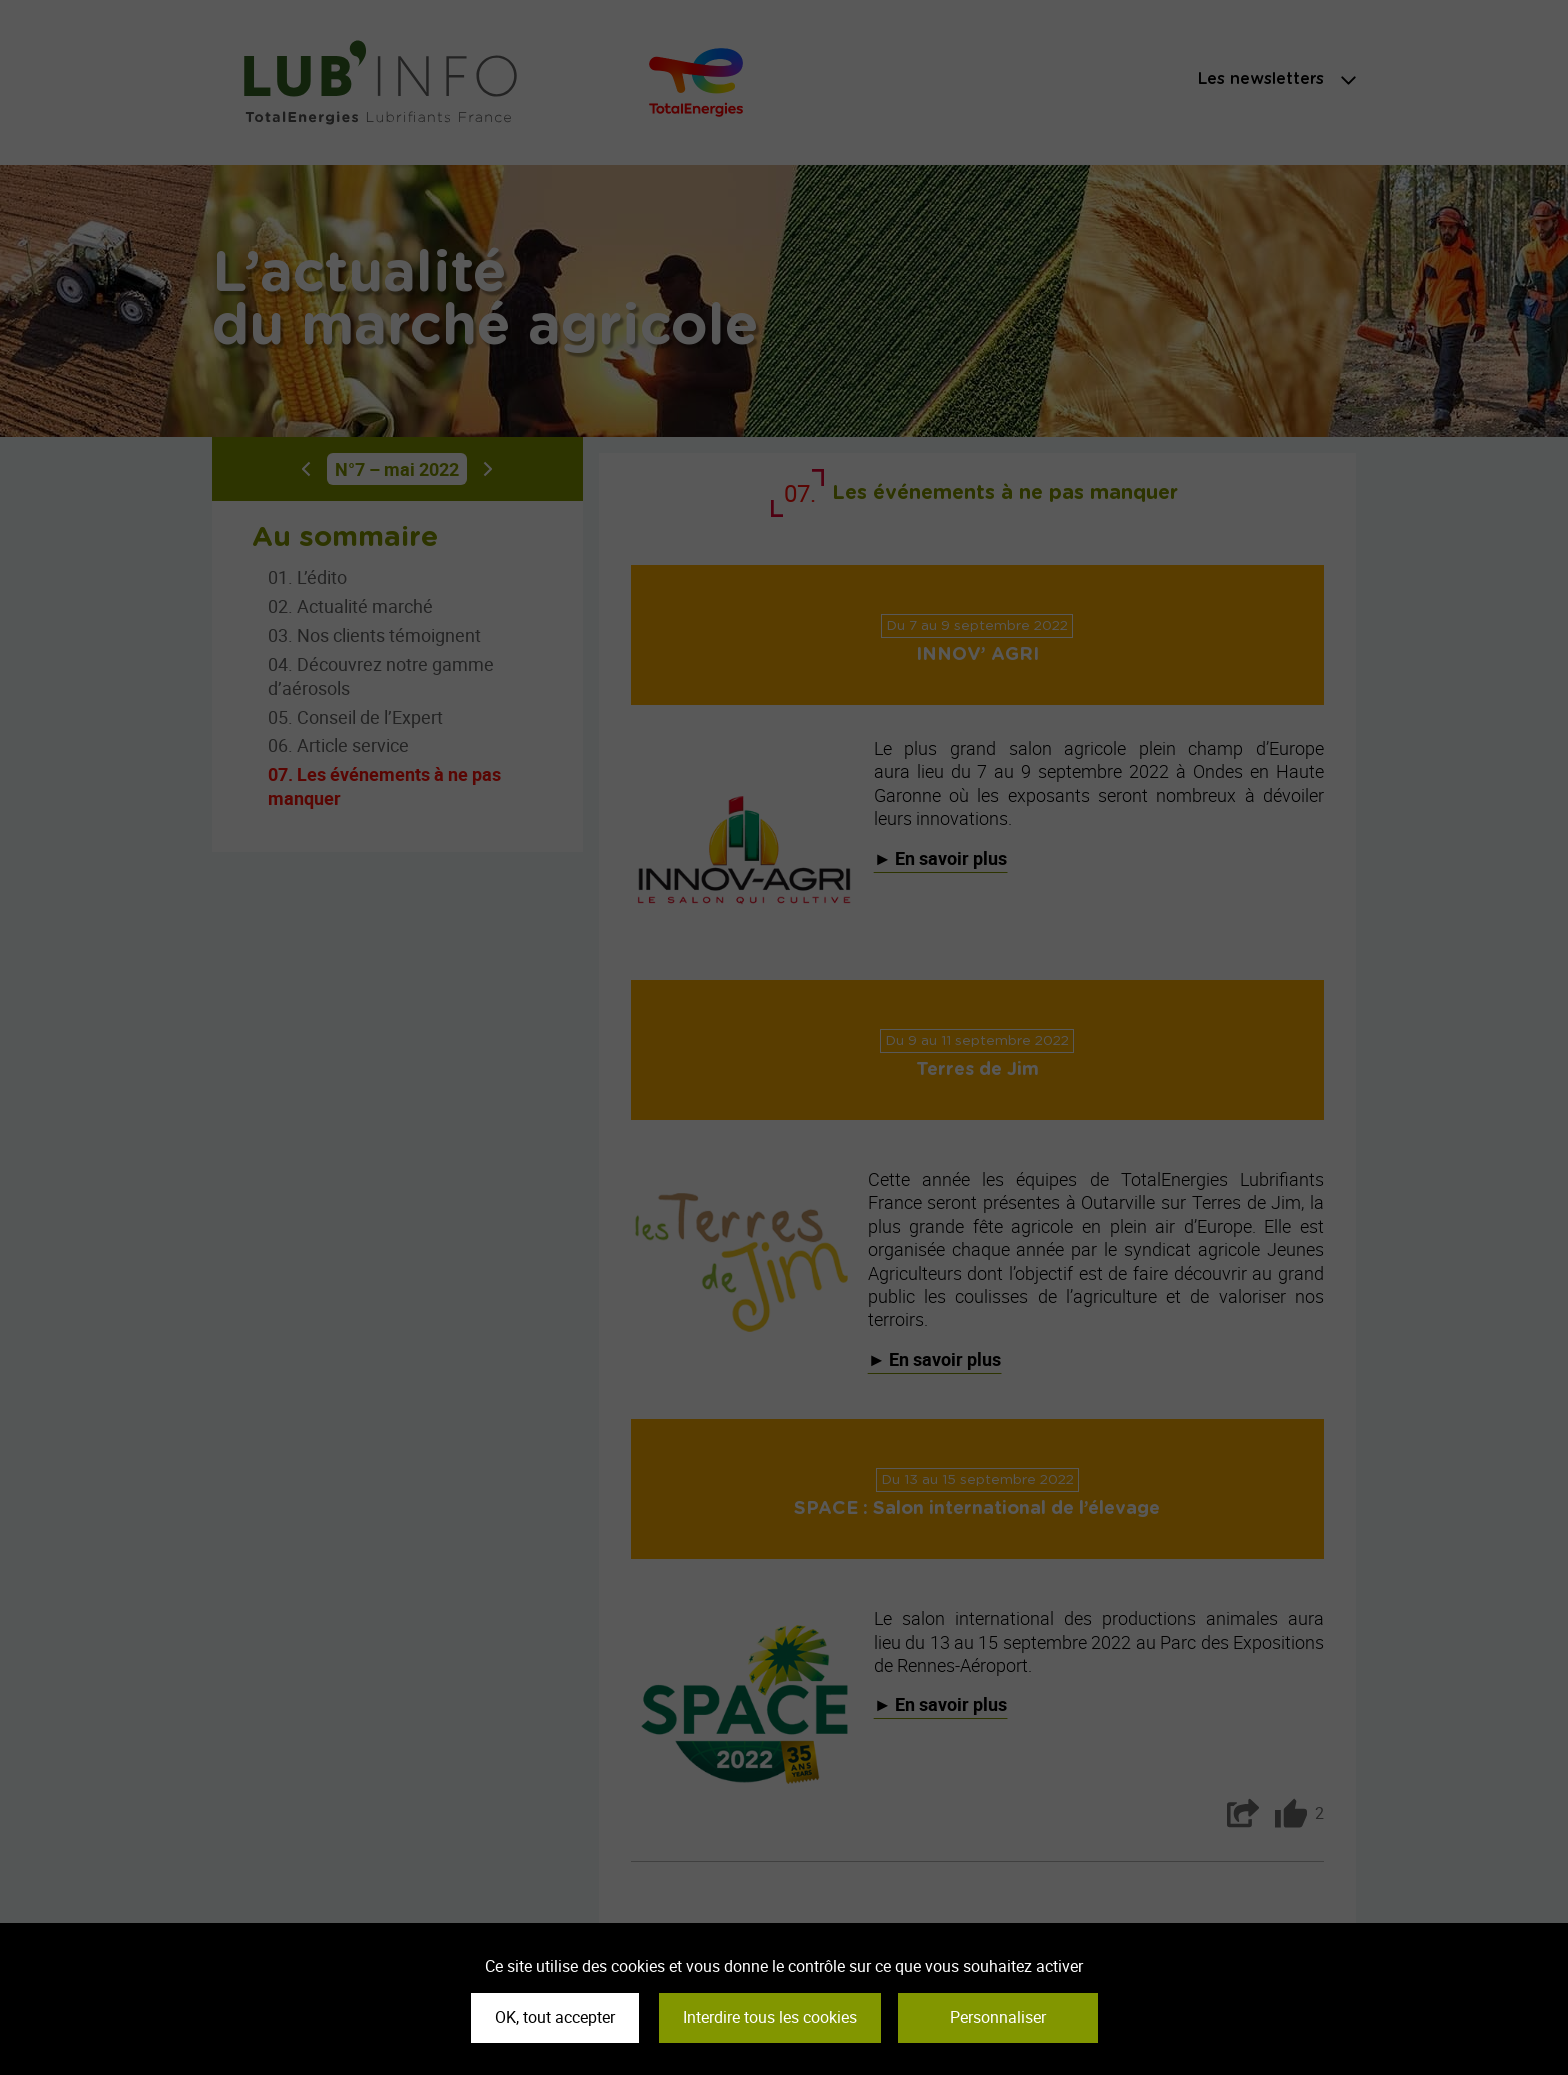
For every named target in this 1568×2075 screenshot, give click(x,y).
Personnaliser (998, 2017)
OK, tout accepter (555, 2017)
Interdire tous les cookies (770, 2017)
